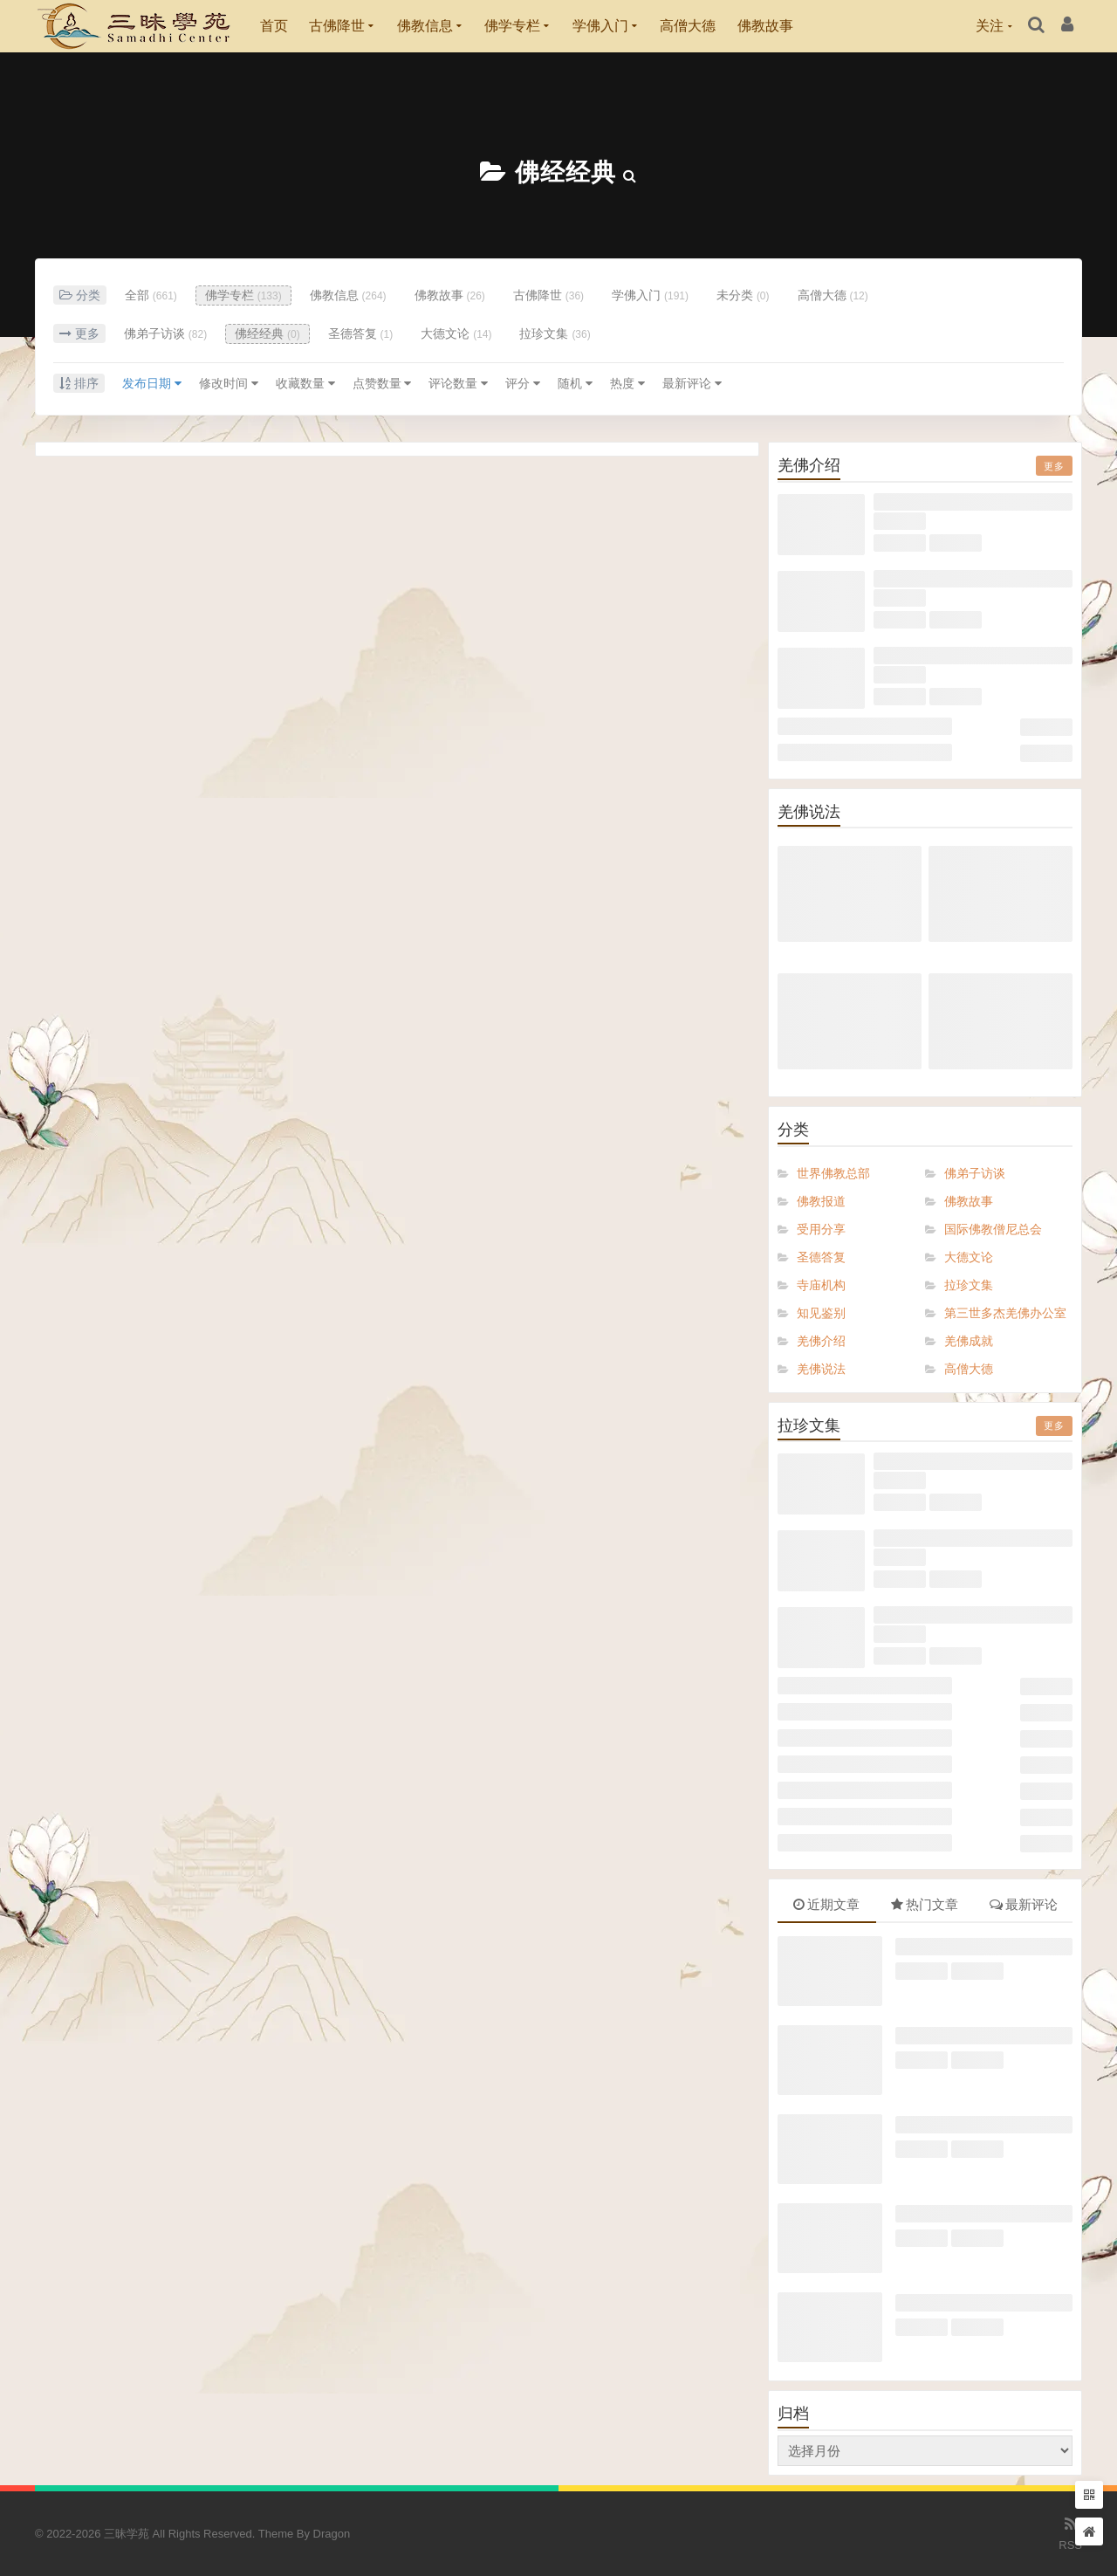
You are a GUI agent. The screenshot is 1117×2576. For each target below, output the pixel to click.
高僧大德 (688, 25)
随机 (575, 383)
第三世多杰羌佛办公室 (1005, 1313)
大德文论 (456, 333)
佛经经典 (565, 172)
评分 (522, 383)
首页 (274, 25)
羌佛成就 (968, 1341)
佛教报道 (821, 1201)
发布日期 (152, 383)
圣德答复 (361, 333)
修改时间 (228, 383)
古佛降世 (337, 25)
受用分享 (821, 1229)
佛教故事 (765, 25)
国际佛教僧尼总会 (993, 1229)
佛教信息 (425, 25)
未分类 (743, 295)
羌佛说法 (821, 1369)
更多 (1054, 466)
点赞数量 (382, 383)
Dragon (332, 2533)
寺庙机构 (821, 1285)
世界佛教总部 (833, 1173)
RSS (1070, 2532)
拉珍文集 (554, 333)
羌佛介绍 (821, 1341)
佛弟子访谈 (165, 333)
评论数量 (458, 383)
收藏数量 (305, 383)
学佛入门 (600, 25)
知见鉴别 (821, 1313)
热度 (627, 383)
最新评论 (692, 383)
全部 (151, 295)
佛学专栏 (512, 25)
